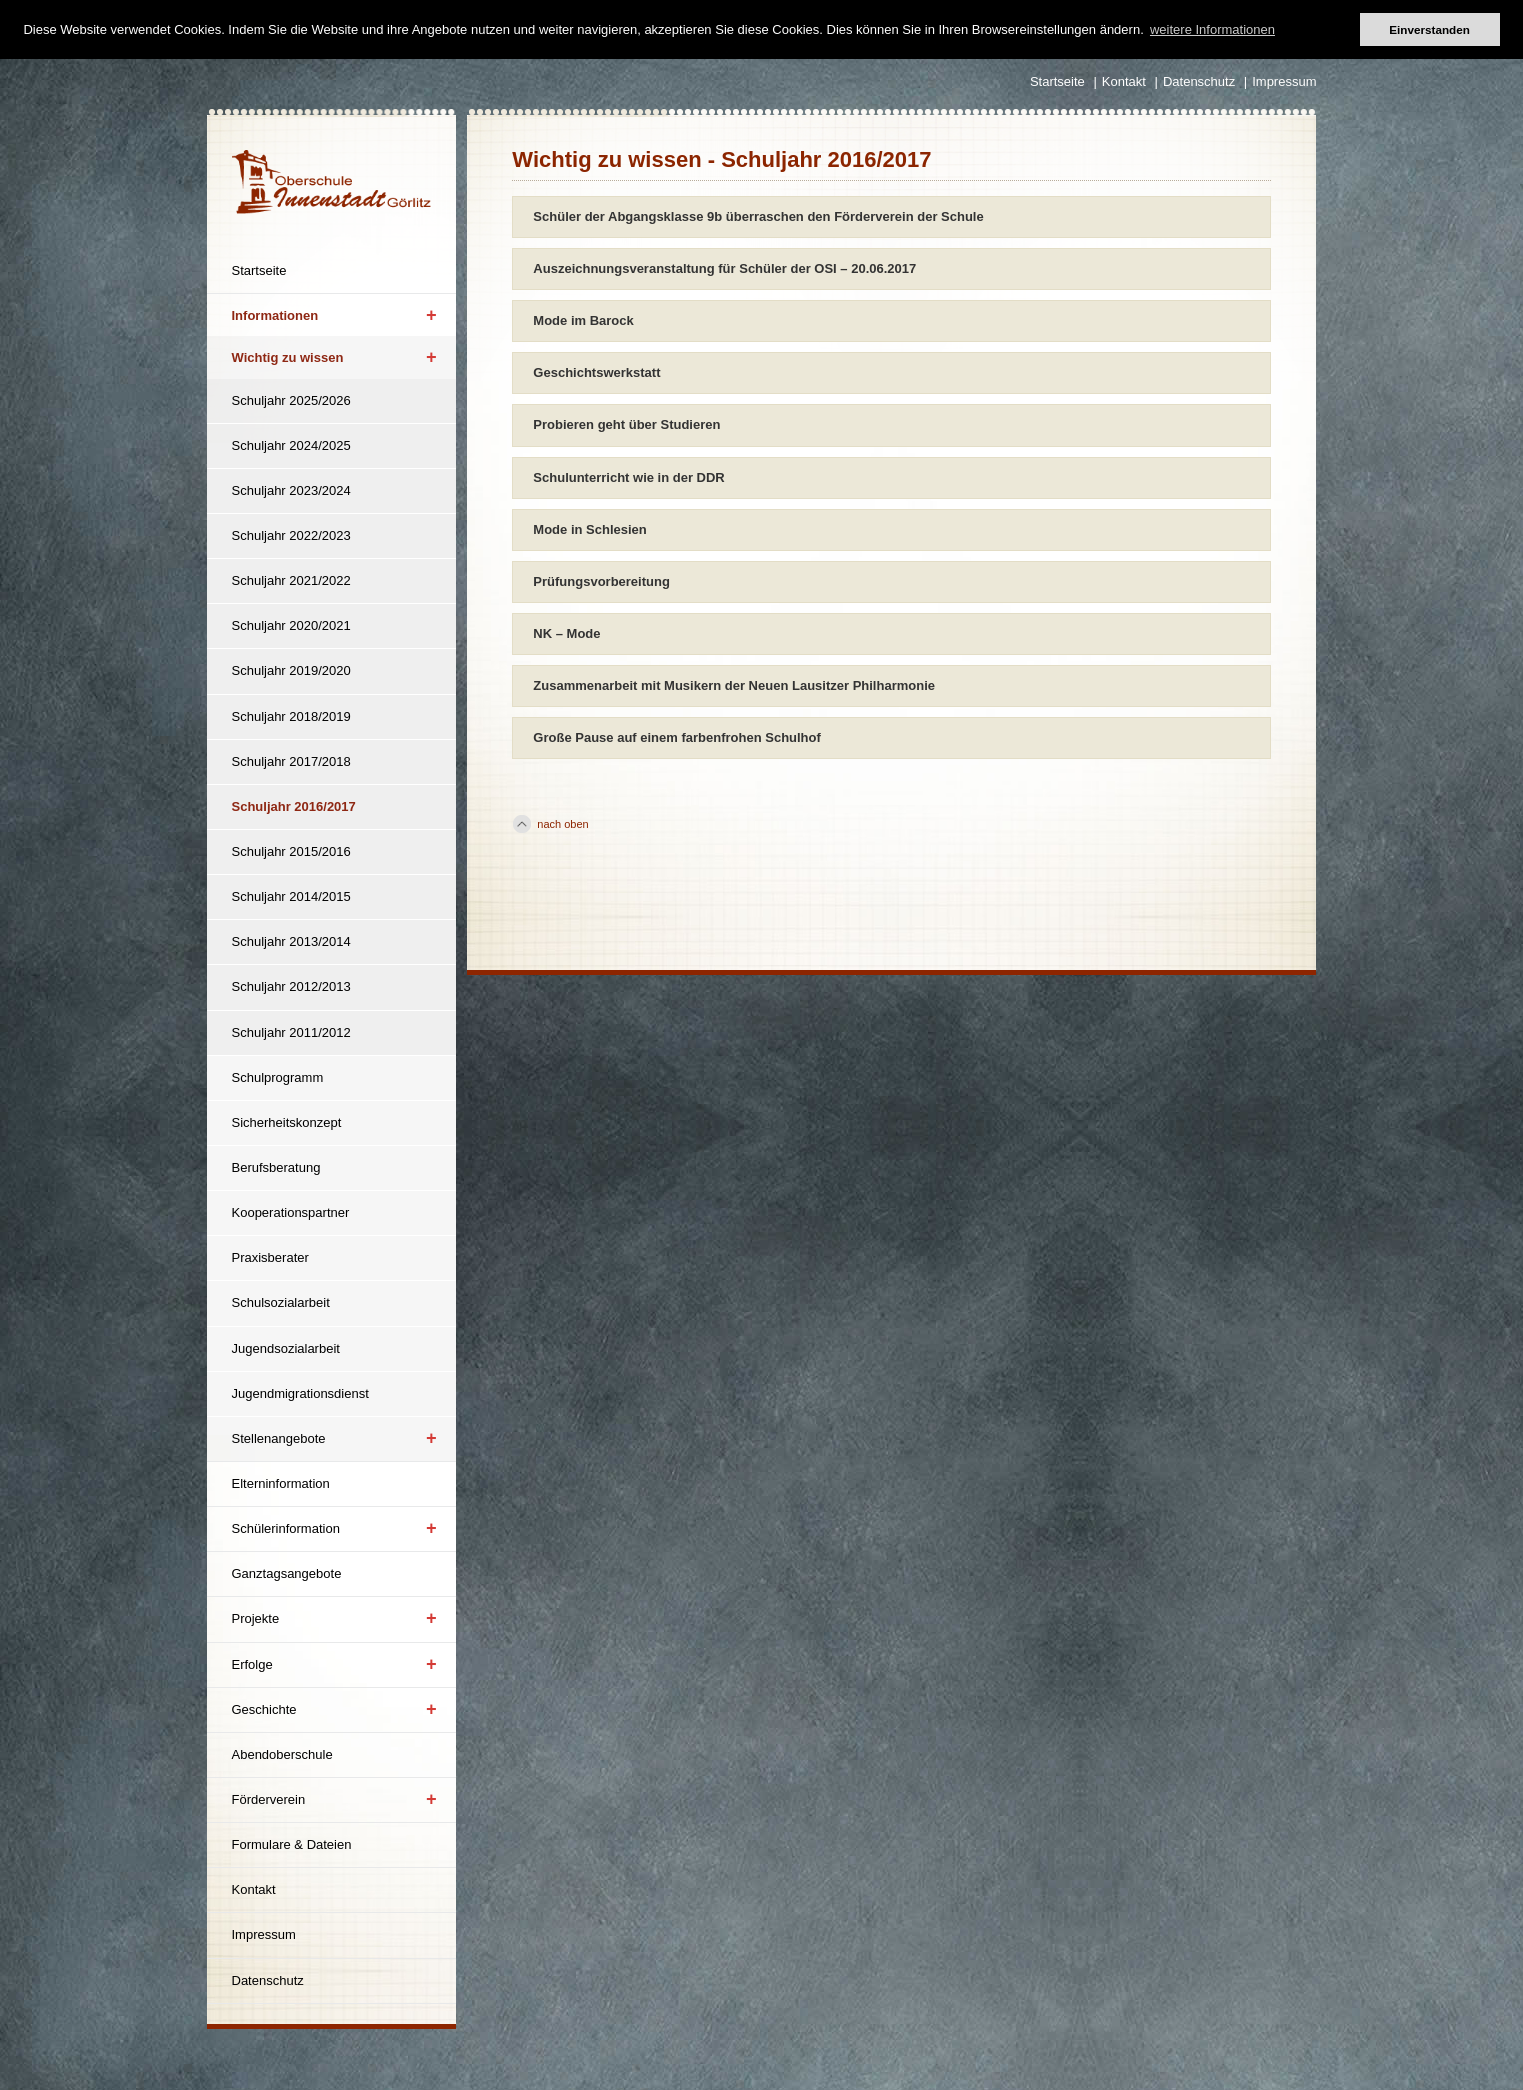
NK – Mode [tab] (566, 633)
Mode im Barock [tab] (583, 320)
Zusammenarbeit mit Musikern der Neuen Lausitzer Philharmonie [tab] (734, 685)
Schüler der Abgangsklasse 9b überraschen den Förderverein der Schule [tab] (758, 216)
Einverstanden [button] (1429, 29)
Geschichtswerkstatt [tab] (596, 372)
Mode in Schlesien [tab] (589, 529)
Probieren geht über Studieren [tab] (626, 424)
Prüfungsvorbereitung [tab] (601, 581)
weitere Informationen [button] (1212, 29)
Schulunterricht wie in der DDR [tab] (628, 477)
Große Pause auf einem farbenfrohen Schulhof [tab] (677, 737)
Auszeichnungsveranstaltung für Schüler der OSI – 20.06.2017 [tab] (724, 268)
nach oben (562, 824)
